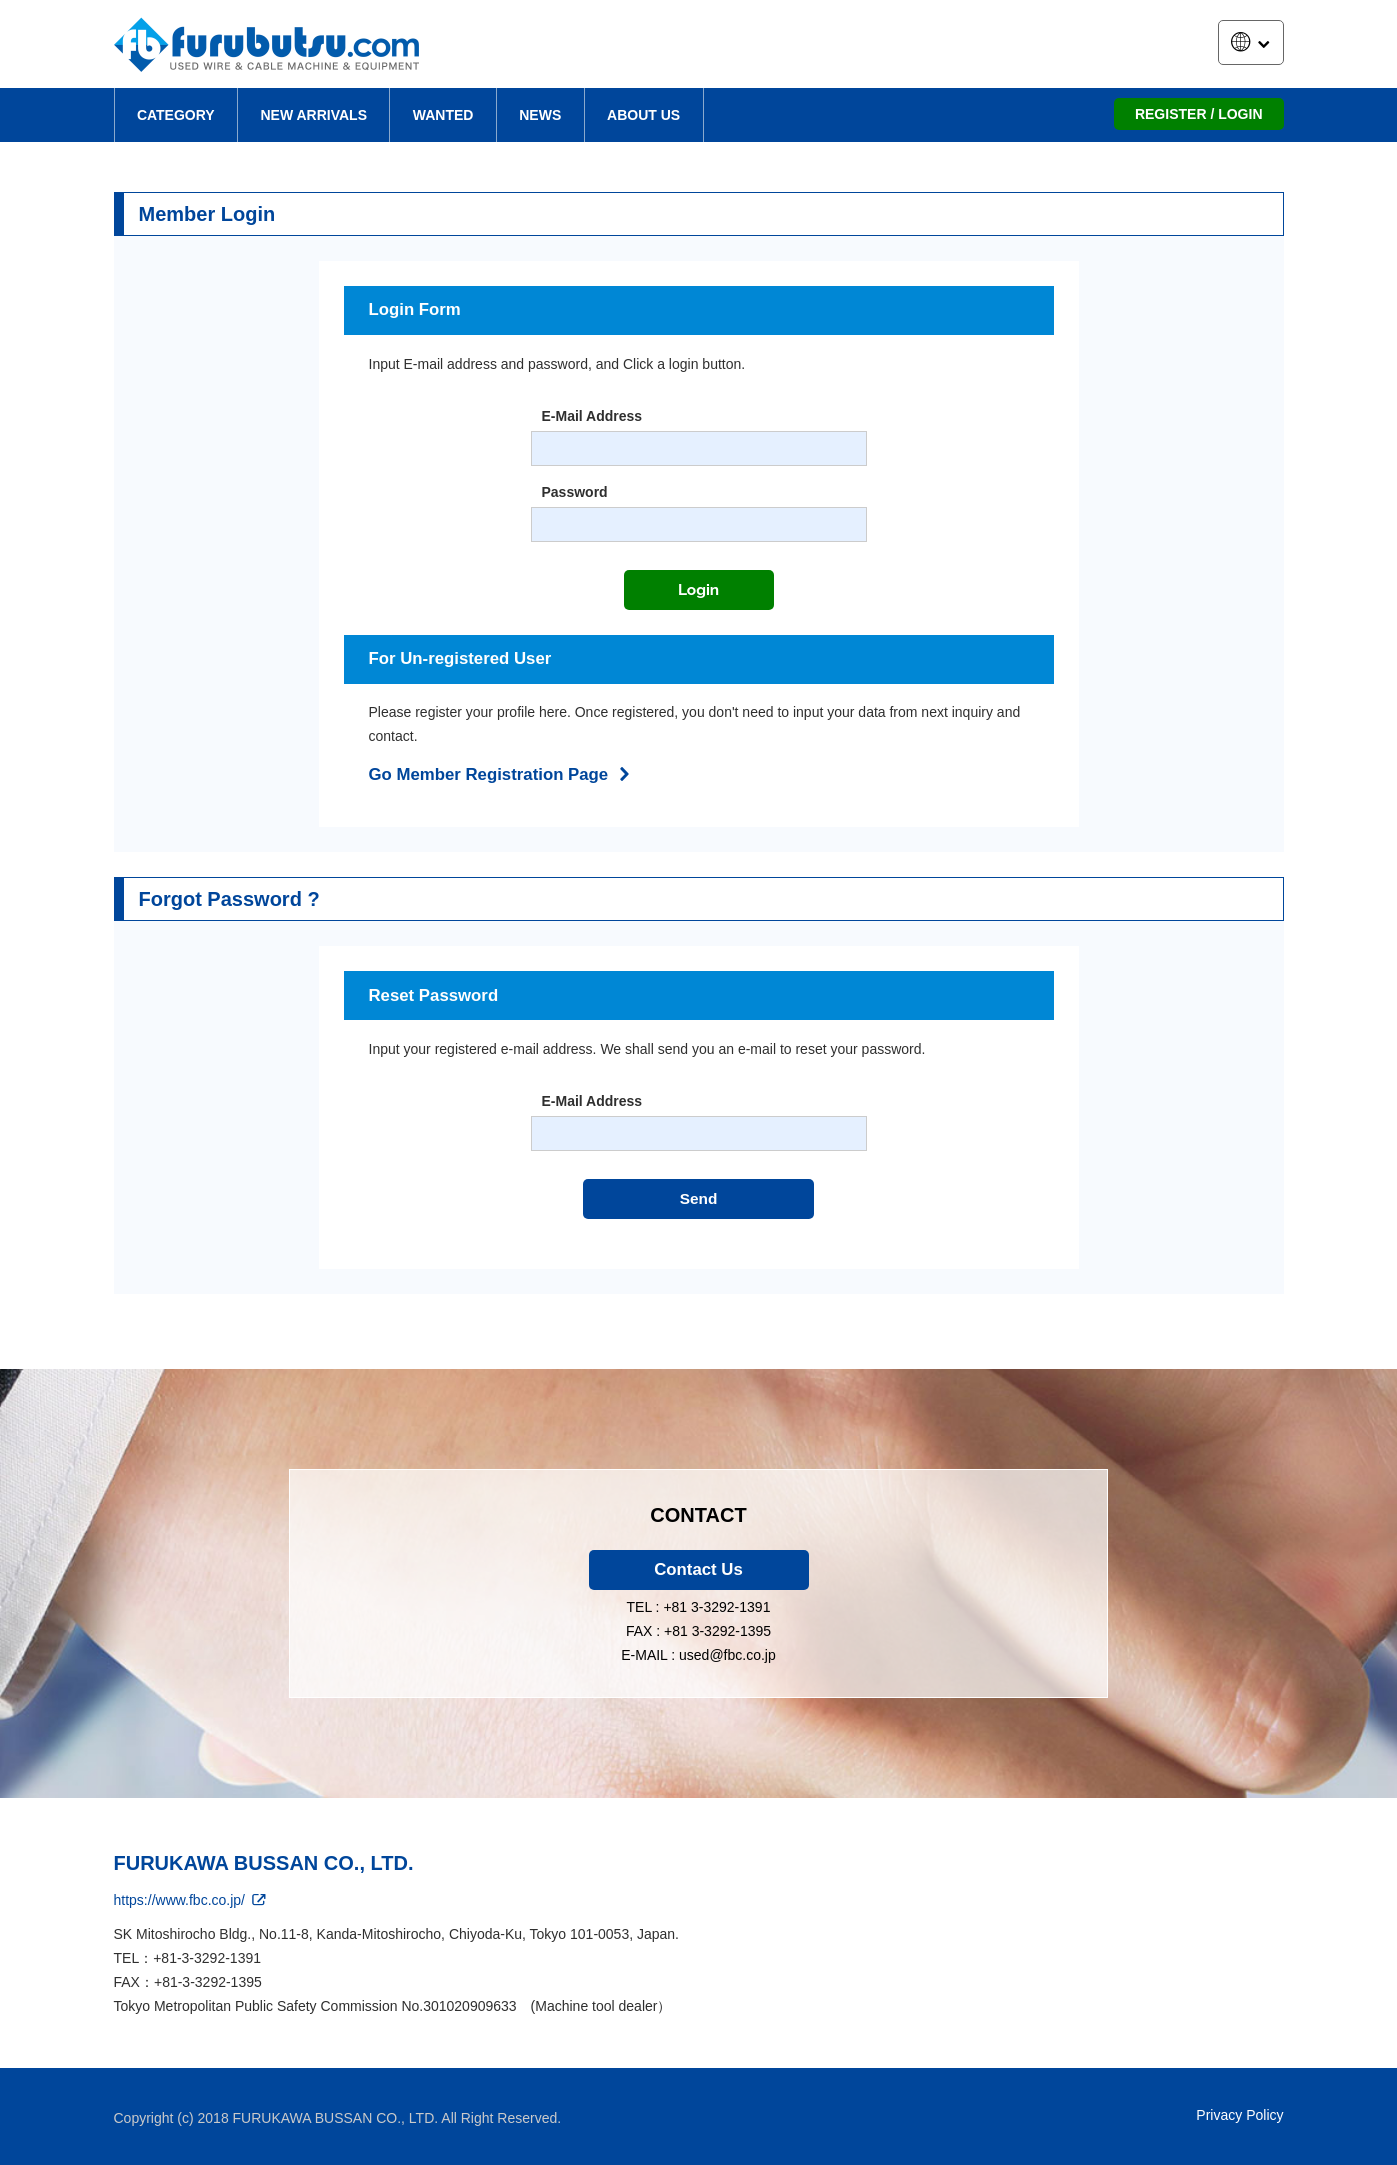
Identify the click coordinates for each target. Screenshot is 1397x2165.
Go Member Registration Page (503, 774)
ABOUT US (643, 115)
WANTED (443, 115)
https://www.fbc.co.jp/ (191, 1900)
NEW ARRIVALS (313, 115)
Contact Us (698, 1569)
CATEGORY (176, 115)
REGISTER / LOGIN (1199, 114)
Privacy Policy (1239, 2115)
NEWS (540, 115)
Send (699, 1198)
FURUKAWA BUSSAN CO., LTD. (264, 1863)
